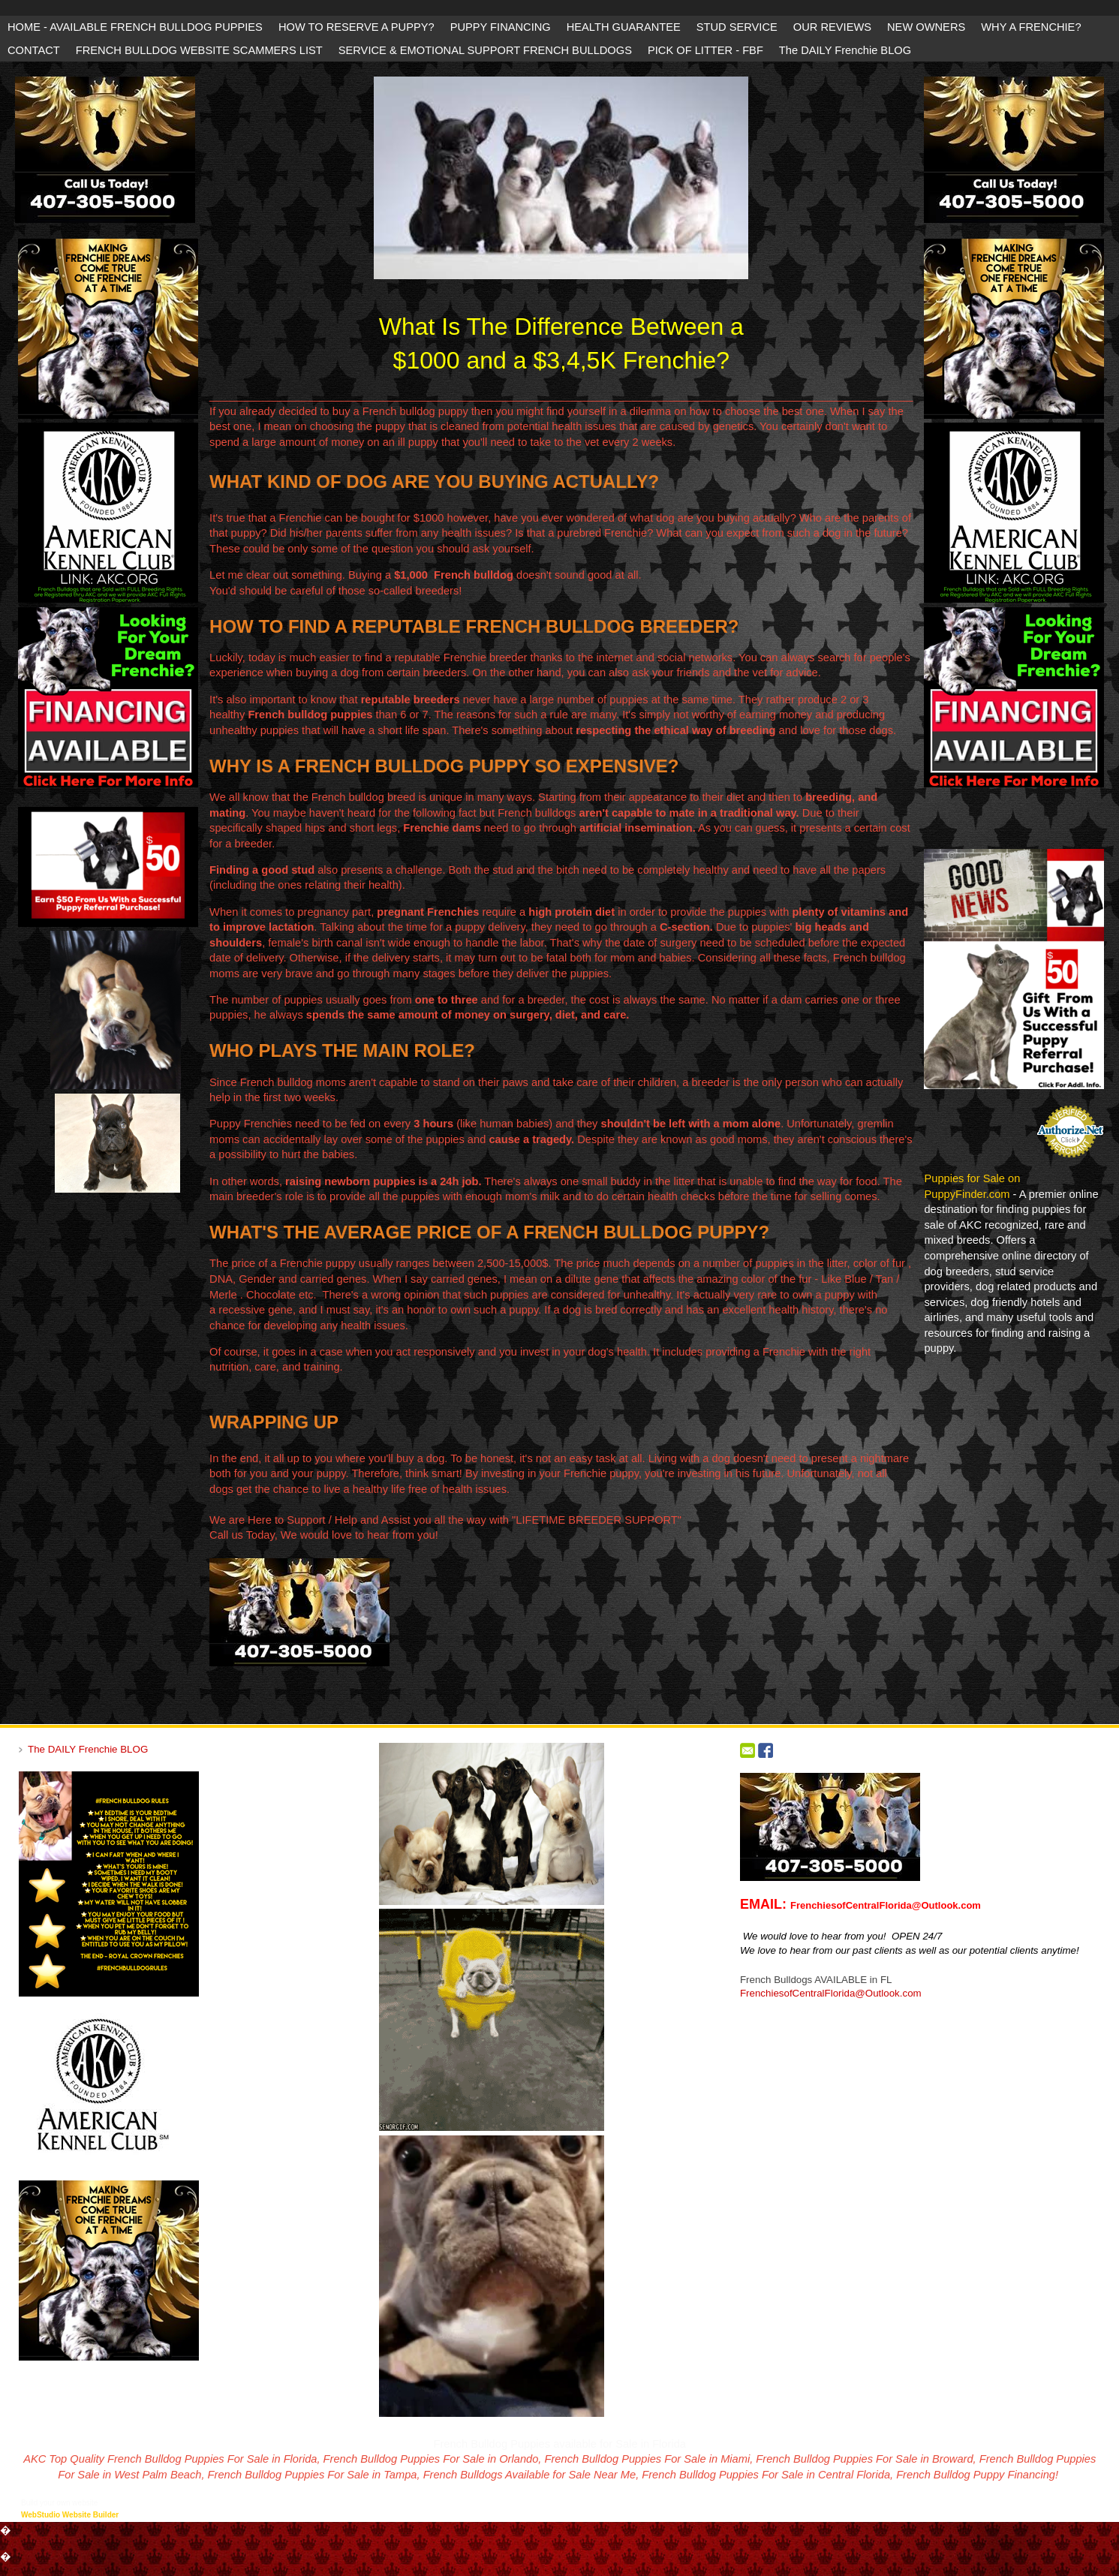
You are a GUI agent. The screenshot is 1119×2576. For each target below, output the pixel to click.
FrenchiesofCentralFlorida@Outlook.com (831, 1993)
